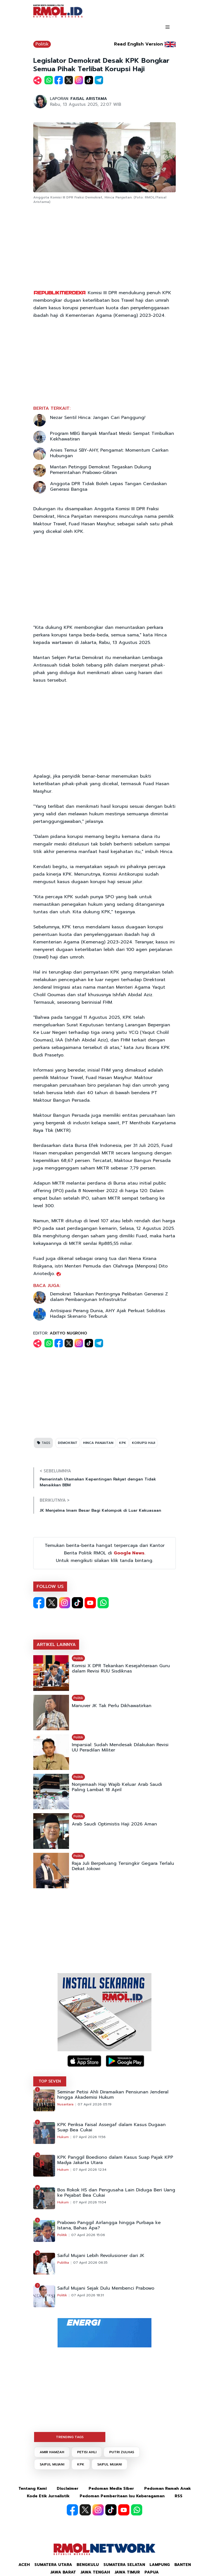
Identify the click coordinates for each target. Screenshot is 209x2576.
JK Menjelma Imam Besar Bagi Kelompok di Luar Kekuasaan (100, 1510)
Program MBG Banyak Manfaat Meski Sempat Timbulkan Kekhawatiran (112, 436)
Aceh (24, 2565)
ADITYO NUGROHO (68, 1333)
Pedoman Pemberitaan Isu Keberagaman (122, 2496)
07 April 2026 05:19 (94, 2104)
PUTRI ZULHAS (121, 2452)
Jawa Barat (63, 2572)
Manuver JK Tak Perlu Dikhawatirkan (111, 1705)
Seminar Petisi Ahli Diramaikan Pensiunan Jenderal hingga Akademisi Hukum (112, 2094)
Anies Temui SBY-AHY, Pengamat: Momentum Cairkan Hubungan (109, 453)
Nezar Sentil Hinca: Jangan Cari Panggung (97, 417)
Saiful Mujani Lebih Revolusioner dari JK (100, 2255)
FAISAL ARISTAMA (88, 99)
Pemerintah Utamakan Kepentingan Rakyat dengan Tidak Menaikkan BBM (98, 1482)
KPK (122, 1442)
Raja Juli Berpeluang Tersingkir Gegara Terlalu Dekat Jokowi (123, 1866)
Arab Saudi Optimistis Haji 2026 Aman (114, 1824)
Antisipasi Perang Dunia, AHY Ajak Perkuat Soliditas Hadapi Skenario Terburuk (107, 1313)
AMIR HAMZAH (52, 2452)
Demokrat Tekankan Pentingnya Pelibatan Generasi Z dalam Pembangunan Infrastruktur (109, 1296)
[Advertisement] (104, 247)
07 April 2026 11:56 (89, 2136)
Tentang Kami (32, 2488)
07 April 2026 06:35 (90, 2262)
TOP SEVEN (50, 2081)
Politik (42, 44)
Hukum (63, 2136)
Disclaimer (68, 2488)
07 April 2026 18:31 (87, 2295)
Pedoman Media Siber (111, 2488)
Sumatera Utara (53, 2565)
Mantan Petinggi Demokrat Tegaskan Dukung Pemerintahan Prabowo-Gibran (100, 469)
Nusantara (65, 2104)
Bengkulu (88, 2565)
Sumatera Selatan (124, 2565)
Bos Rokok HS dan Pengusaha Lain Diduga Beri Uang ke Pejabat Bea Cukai (116, 2192)
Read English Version (138, 44)
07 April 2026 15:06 (88, 2234)
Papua (151, 2572)
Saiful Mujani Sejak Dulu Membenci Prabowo (105, 2288)
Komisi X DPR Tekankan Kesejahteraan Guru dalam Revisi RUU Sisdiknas (121, 1668)
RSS (178, 2496)
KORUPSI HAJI (143, 1442)
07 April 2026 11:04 (89, 2202)
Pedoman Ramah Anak (167, 2488)
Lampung (159, 2565)
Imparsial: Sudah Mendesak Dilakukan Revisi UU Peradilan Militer (120, 1747)
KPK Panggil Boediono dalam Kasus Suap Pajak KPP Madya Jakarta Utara (115, 2160)
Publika (63, 2262)
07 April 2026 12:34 (89, 2169)
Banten (182, 2565)
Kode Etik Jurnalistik (48, 2496)
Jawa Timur (127, 2572)
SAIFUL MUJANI (52, 2464)
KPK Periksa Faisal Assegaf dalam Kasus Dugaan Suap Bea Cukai (111, 2127)
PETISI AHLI (86, 2452)
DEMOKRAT (67, 1442)
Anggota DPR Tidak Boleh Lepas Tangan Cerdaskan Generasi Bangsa (108, 486)
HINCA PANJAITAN (98, 1442)
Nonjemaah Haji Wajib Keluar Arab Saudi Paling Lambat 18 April (117, 1787)
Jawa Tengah (95, 2572)
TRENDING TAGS (70, 2437)
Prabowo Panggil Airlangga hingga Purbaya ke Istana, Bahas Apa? (109, 2225)
